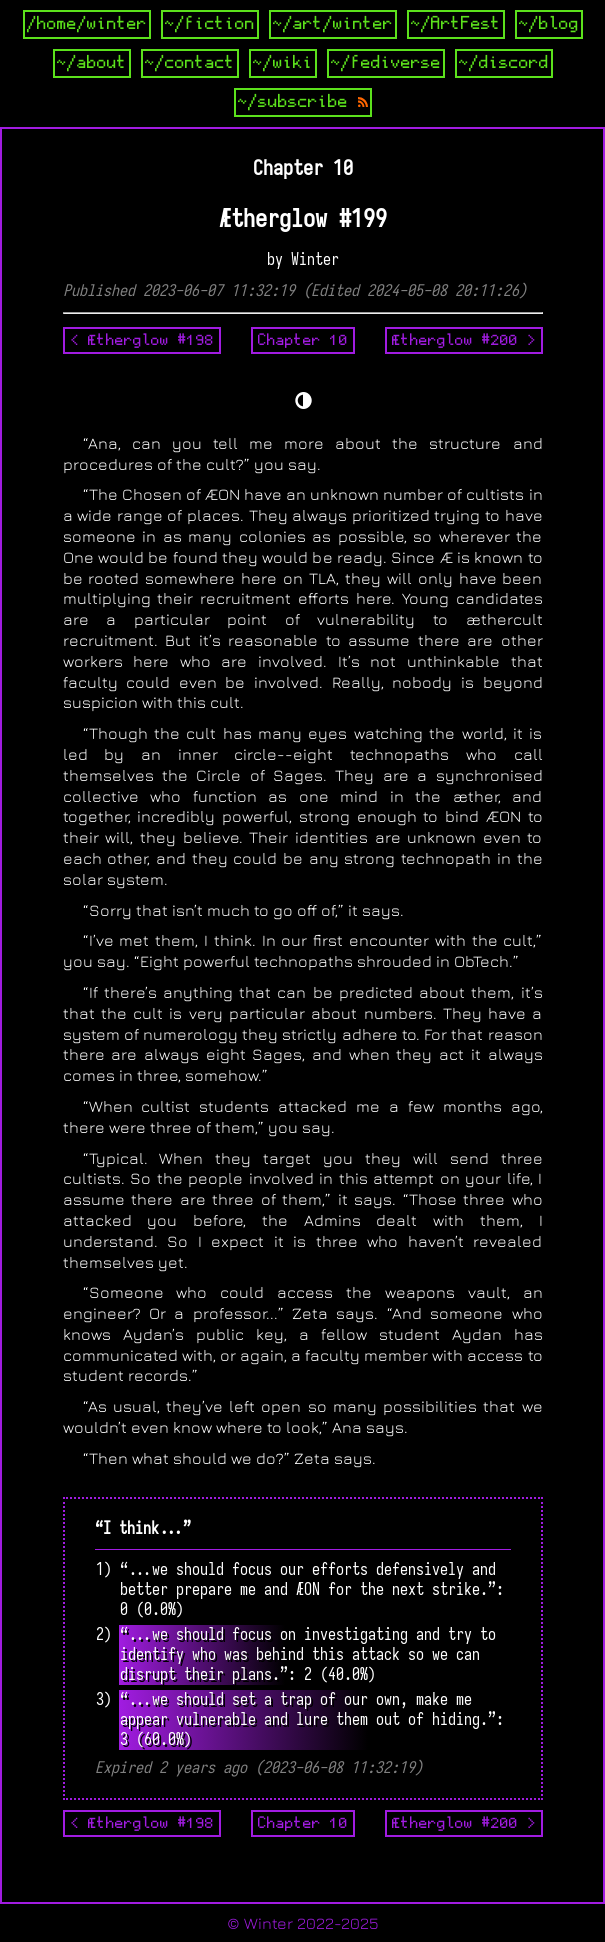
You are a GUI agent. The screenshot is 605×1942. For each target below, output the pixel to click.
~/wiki (283, 63)
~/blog (549, 24)
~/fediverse (386, 63)
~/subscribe (303, 102)
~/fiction (210, 24)
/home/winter (87, 24)
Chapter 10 (303, 340)
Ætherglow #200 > (464, 340)
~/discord (504, 63)
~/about (92, 63)
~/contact (190, 63)
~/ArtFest (456, 24)
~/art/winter (333, 24)
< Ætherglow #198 (142, 340)
